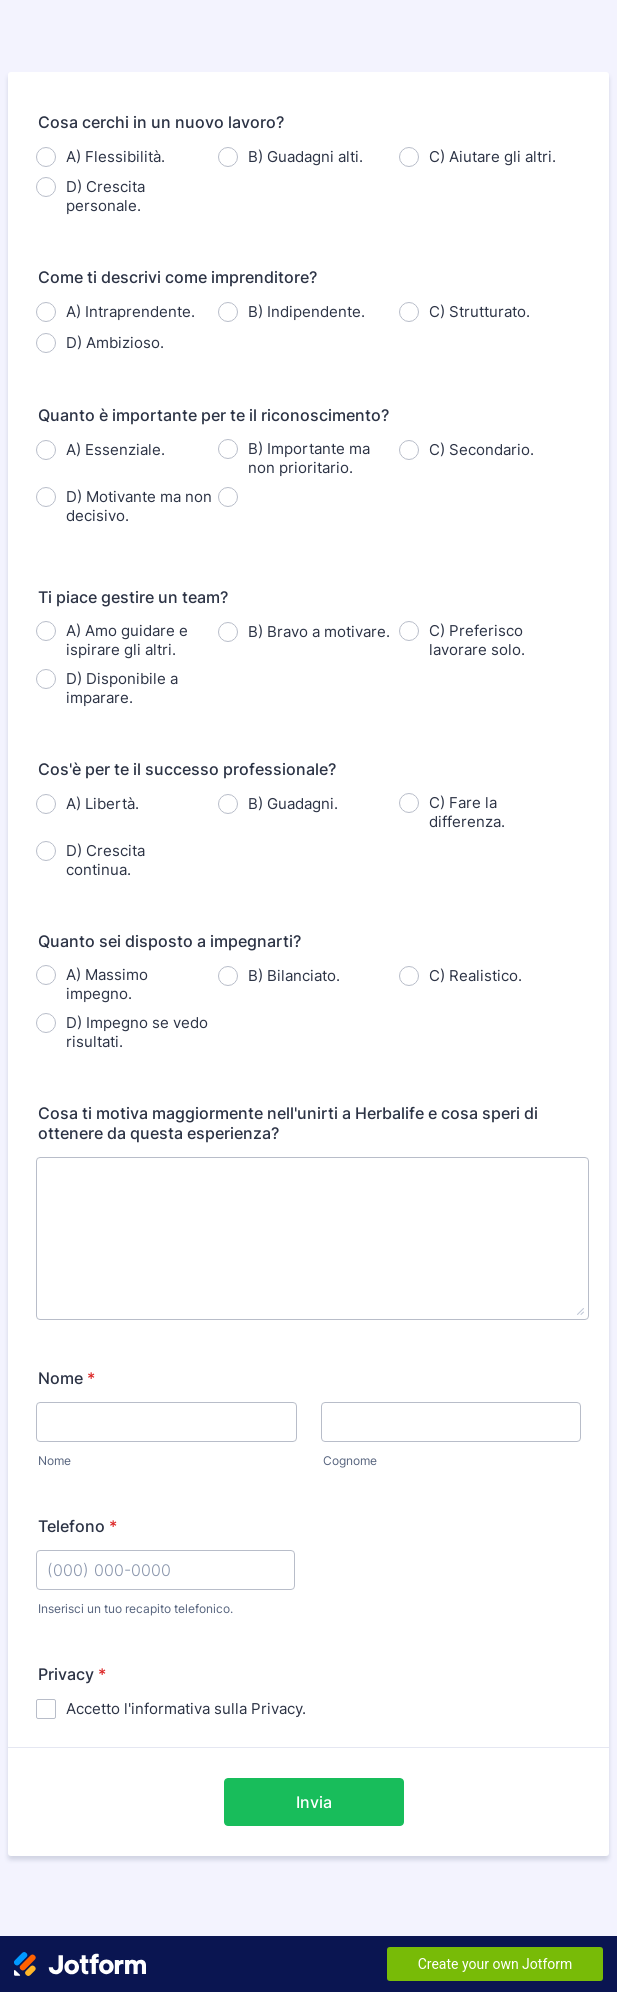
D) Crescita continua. (105, 860)
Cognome (350, 1460)
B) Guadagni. (293, 803)
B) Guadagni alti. (305, 156)
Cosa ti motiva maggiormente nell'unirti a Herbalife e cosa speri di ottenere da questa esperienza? (288, 1123)
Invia (314, 1802)
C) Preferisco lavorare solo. (477, 640)
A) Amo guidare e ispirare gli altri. (127, 640)
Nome (66, 1378)
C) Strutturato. (479, 311)
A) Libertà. (102, 803)
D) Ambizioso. (115, 342)
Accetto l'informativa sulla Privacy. (186, 1708)
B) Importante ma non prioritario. (309, 458)
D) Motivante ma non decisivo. (139, 506)
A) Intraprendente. (130, 311)
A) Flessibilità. (115, 156)
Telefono (77, 1526)
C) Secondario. (481, 449)
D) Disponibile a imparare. (122, 688)
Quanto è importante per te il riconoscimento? (213, 415)
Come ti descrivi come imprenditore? (177, 277)
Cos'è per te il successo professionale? (187, 769)
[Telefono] (165, 1570)
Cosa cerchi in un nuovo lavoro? (161, 122)
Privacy (72, 1674)
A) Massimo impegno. (107, 984)
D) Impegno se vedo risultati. (137, 1032)
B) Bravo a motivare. (319, 631)
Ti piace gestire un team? (133, 597)
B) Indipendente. (306, 311)
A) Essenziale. (115, 449)
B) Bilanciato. (294, 975)
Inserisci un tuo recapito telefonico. (135, 1608)
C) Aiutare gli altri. (492, 156)
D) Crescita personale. (105, 196)
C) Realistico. (475, 975)
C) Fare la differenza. (467, 812)
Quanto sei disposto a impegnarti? (169, 941)
